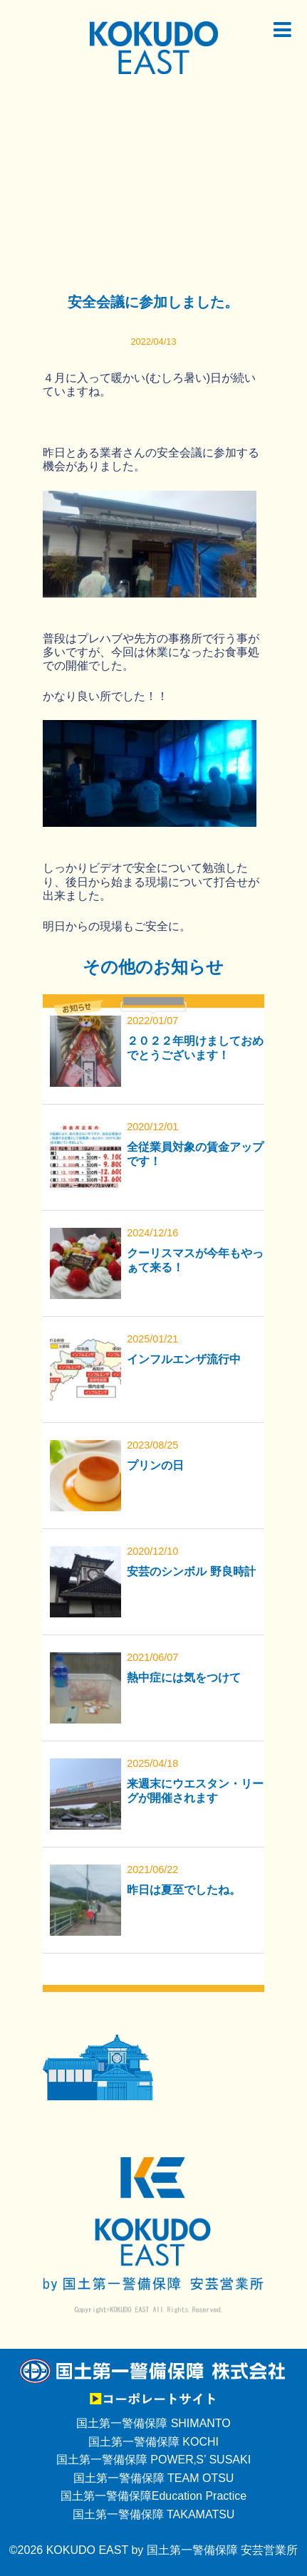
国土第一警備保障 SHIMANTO (153, 2423)
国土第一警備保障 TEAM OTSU (153, 2478)
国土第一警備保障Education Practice (153, 2496)
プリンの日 (155, 1465)
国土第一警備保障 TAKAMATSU (154, 2514)
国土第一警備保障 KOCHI (153, 2442)
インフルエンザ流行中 (184, 1359)
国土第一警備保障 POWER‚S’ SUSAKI (153, 2460)
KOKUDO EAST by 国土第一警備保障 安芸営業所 (172, 2550)
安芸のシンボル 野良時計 (191, 1571)
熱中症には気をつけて (184, 1678)
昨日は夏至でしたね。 (184, 1890)
